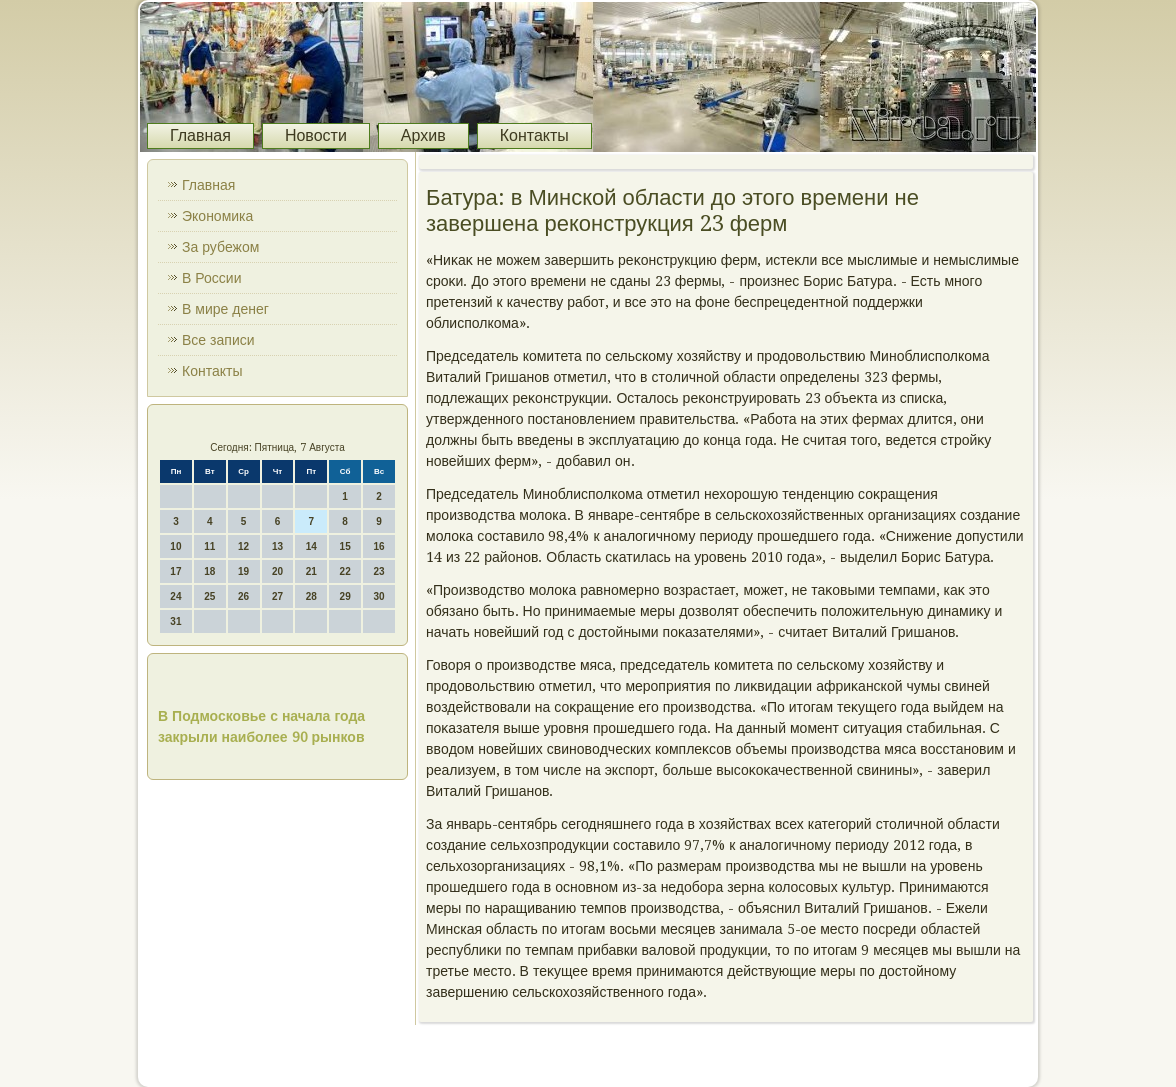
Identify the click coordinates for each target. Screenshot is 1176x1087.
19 (243, 571)
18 (209, 571)
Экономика (217, 216)
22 (345, 571)
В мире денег (225, 309)
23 (378, 571)
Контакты (534, 135)
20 (277, 571)
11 (209, 546)
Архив (423, 135)
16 (378, 546)
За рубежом (220, 247)
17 (175, 571)
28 (311, 596)
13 (277, 546)
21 (311, 571)
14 (311, 546)
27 (277, 596)
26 (243, 596)
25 (209, 596)
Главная (200, 135)
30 (378, 596)
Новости (316, 135)
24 (175, 596)
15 (345, 546)
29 (345, 596)
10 (175, 546)
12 (243, 546)
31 (175, 621)
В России (212, 278)
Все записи (218, 340)
